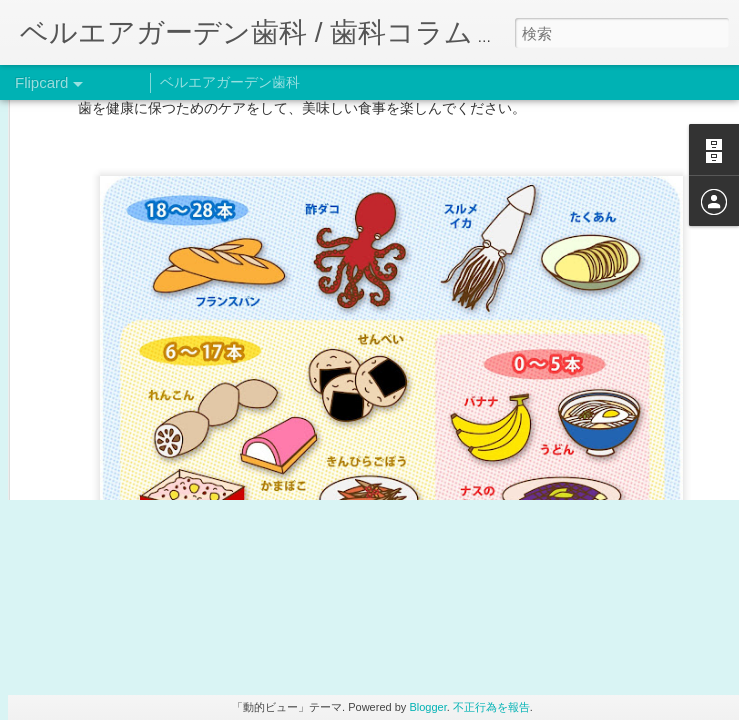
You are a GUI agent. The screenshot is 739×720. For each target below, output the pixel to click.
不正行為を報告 (491, 707)
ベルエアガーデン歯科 (230, 82)
